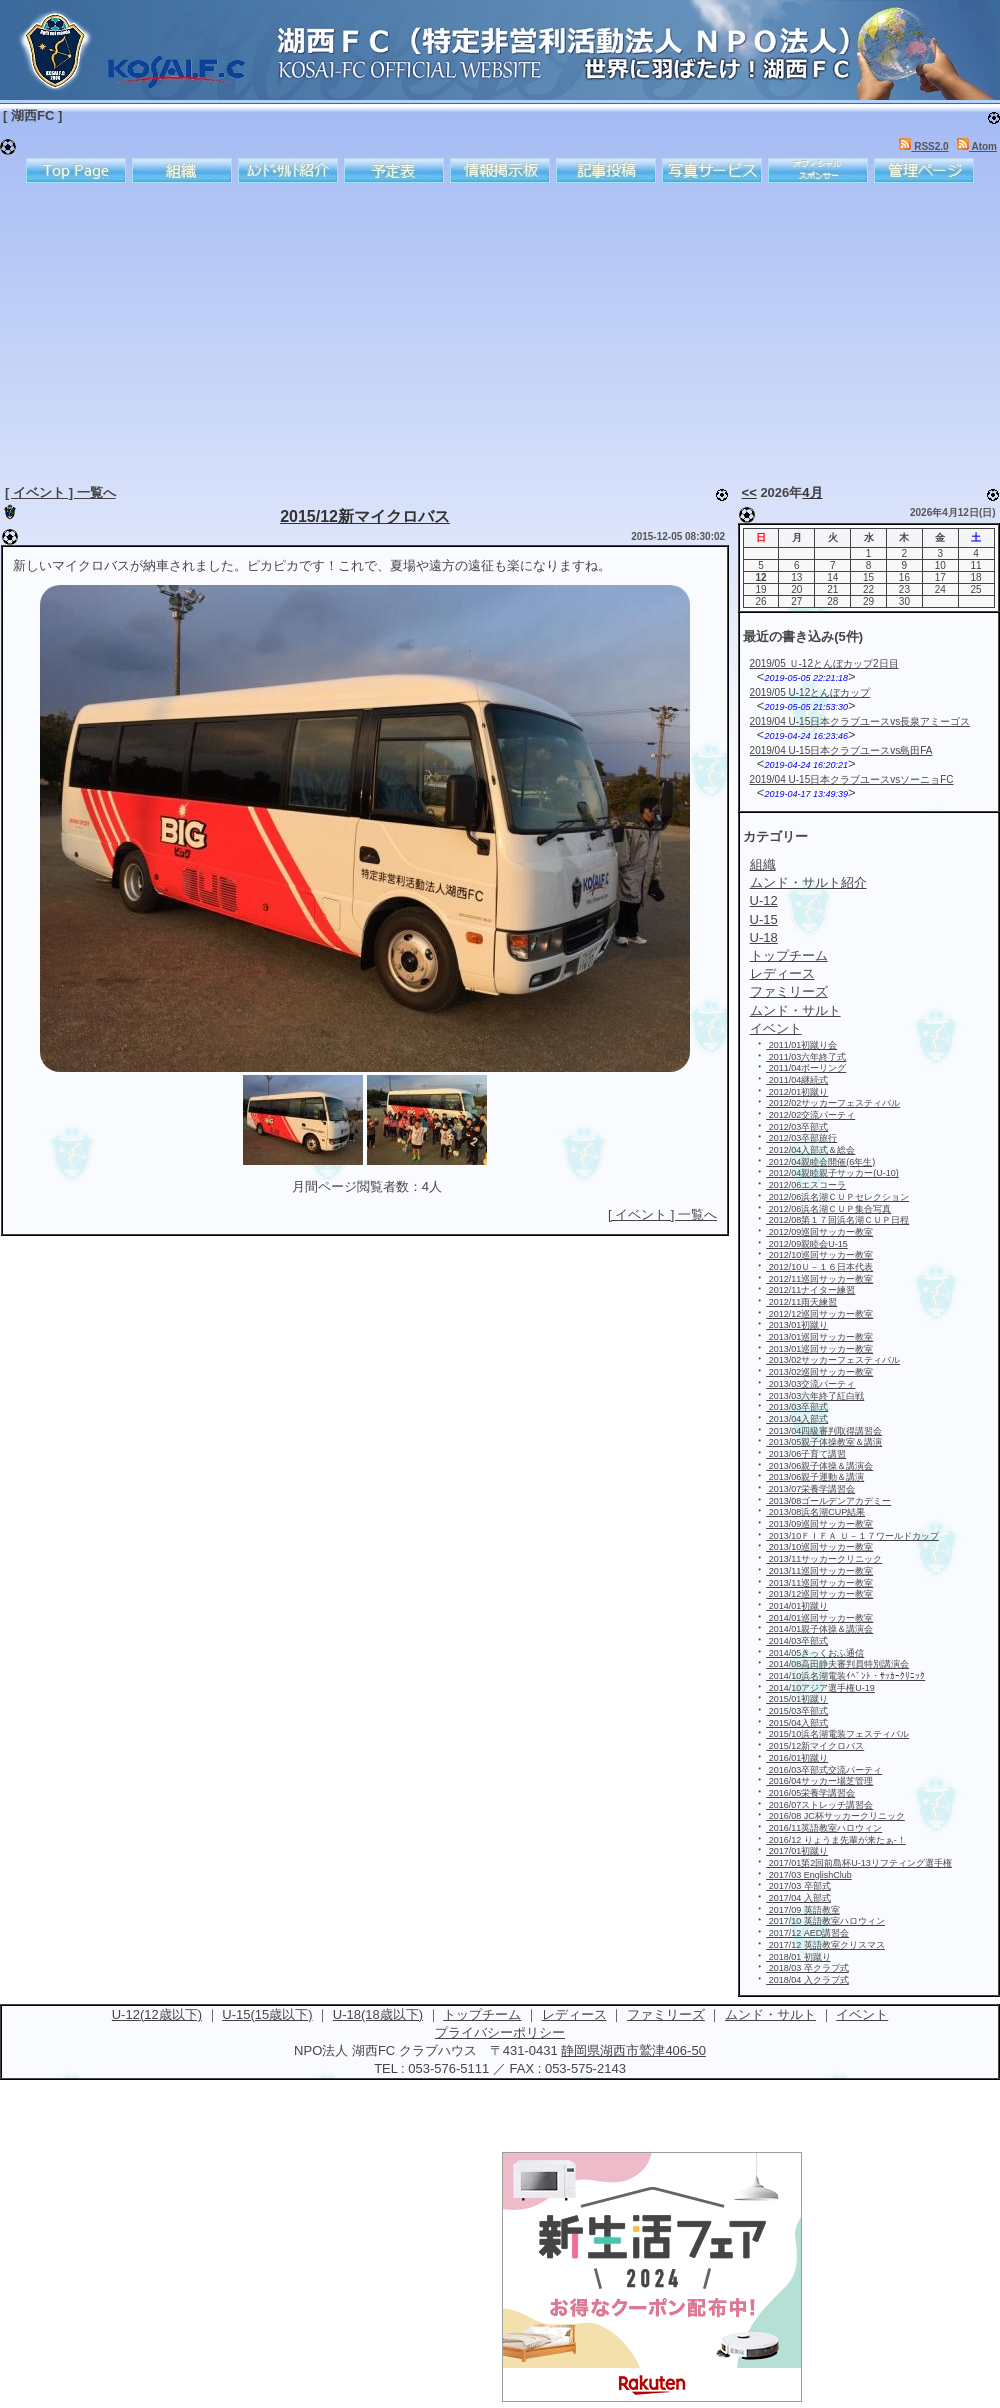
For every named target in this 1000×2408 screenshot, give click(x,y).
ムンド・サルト (770, 2014)
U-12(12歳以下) (157, 2014)
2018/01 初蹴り (798, 1957)
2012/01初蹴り (797, 1092)
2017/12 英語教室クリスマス (825, 1945)
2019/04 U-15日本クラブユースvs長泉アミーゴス (860, 721)
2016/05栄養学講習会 (810, 1793)
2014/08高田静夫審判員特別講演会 (837, 1664)
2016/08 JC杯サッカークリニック (835, 1816)
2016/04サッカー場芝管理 (819, 1781)
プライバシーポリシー (500, 2032)
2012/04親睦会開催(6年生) (820, 1162)
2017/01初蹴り (797, 1851)
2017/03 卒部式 (798, 1886)
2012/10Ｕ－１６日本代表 (819, 1267)
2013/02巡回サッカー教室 (819, 1372)
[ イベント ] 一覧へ (60, 492)
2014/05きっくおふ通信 (815, 1653)
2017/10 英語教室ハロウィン (825, 1921)
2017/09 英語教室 (803, 1910)
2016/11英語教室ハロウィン (824, 1828)
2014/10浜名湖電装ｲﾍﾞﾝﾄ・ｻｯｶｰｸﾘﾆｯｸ (845, 1676)
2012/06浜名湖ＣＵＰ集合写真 (828, 1209)
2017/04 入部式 (798, 1898)
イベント (862, 2014)
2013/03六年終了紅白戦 (815, 1396)
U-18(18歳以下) (378, 2014)
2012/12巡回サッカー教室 (819, 1314)
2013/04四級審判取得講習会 (824, 1431)
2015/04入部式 (797, 1723)
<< (749, 492)
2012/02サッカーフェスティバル (833, 1103)
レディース (574, 2014)
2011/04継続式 (797, 1080)
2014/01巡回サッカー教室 (819, 1618)
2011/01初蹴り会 (801, 1045)
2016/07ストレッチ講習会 (819, 1805)
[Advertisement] (304, 330)
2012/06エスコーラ (806, 1185)
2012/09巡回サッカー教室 (819, 1232)
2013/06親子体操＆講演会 (819, 1466)
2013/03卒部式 (797, 1407)
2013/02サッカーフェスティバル (833, 1360)
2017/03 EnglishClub (809, 1875)
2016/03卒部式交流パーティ (824, 1770)
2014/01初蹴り (797, 1606)
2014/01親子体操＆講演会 (819, 1629)
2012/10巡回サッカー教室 (819, 1255)
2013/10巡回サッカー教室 (819, 1547)
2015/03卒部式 (797, 1711)
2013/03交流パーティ (810, 1384)
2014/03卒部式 (797, 1641)
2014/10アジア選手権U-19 (820, 1688)
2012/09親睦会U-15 (807, 1244)
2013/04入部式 (797, 1419)
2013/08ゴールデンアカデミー (828, 1501)
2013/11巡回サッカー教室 (819, 1571)
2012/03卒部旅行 (801, 1138)
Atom (977, 146)
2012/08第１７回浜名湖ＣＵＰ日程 (837, 1220)
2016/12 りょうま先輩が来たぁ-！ (836, 1840)
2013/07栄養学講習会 (810, 1489)
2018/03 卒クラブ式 (807, 1968)
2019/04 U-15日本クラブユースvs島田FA (841, 750)
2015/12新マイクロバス (365, 516)
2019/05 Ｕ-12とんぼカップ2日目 (824, 663)
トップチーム (482, 2014)
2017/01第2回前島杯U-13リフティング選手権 (859, 1863)
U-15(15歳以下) (267, 2014)
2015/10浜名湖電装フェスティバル (837, 1734)
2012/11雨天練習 (801, 1302)
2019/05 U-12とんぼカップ (810, 692)
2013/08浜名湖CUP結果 (815, 1512)
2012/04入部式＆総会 (810, 1150)
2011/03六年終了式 (806, 1057)
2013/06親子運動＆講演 (815, 1477)
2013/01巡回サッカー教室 (819, 1337)
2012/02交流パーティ (810, 1115)
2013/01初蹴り (797, 1325)
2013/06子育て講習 (806, 1454)
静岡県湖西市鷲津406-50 (633, 2050)
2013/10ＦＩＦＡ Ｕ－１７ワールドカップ (852, 1536)
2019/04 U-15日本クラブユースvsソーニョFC (852, 779)
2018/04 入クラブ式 (807, 1980)
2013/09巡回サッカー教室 (819, 1524)
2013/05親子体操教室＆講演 (824, 1442)
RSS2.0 (923, 146)
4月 (812, 492)
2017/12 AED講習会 (807, 1933)
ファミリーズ (666, 2014)
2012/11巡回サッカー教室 (819, 1279)
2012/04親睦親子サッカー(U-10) (832, 1173)
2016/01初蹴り (797, 1758)
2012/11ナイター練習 (810, 1290)
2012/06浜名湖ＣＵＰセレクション (837, 1197)
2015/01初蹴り (797, 1699)
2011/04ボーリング (806, 1068)
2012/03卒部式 (797, 1127)
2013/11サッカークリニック (824, 1559)
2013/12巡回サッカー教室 (819, 1594)
